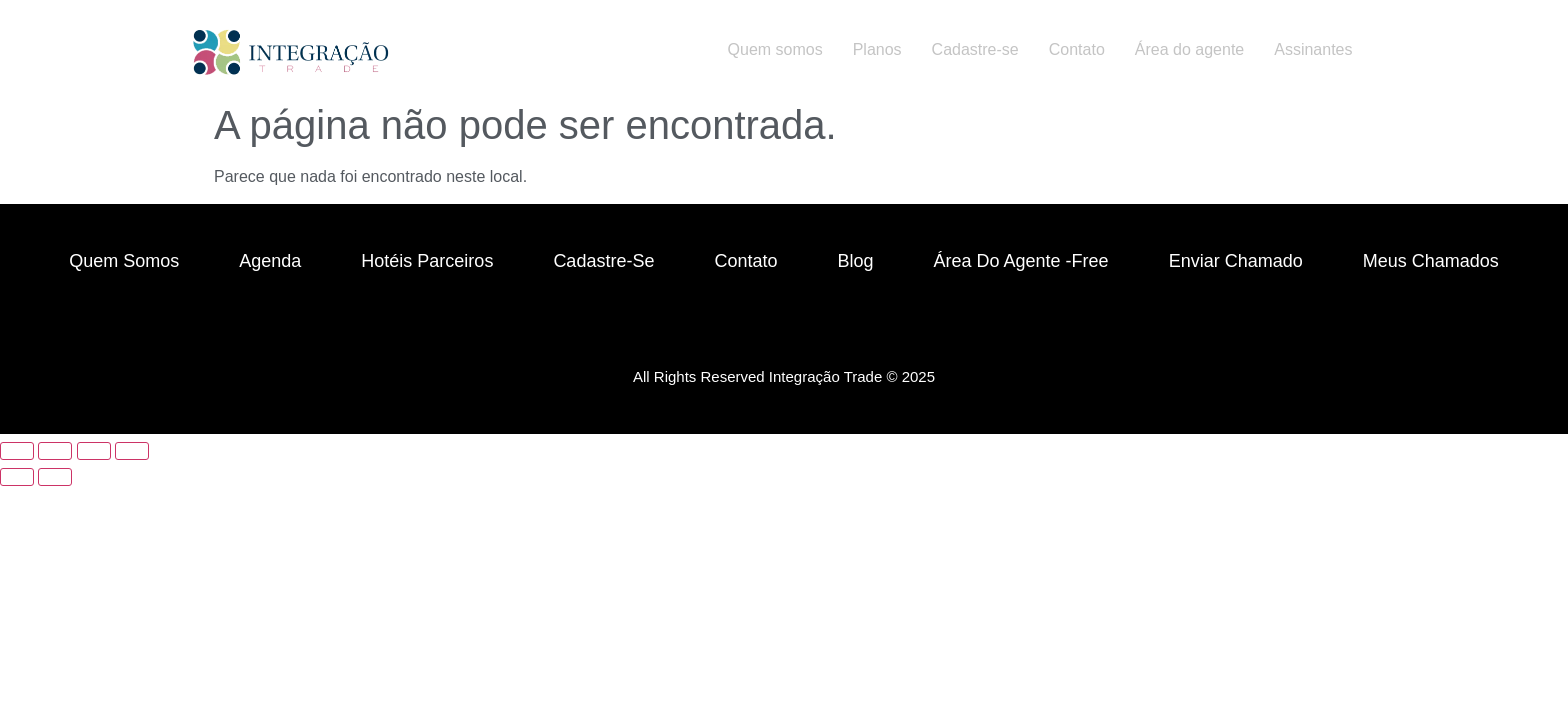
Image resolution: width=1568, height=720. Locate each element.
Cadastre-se (975, 49)
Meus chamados (1431, 261)
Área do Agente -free (1021, 261)
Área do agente (1189, 49)
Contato (1077, 49)
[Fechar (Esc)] (132, 451)
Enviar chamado (1236, 261)
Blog (855, 261)
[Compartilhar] (94, 451)
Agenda (270, 261)
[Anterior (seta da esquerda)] (17, 477)
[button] (1318, 50)
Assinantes (1313, 49)
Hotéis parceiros (427, 261)
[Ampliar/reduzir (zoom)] (17, 451)
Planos (877, 49)
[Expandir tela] (55, 451)
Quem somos (775, 49)
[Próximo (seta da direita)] (55, 477)
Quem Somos (124, 261)
